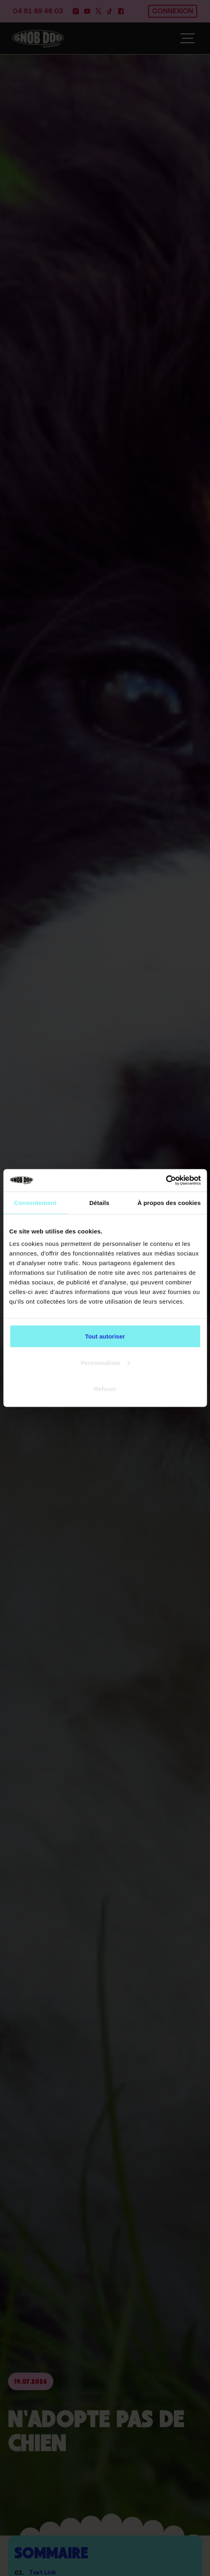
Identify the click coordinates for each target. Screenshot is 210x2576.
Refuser (105, 1388)
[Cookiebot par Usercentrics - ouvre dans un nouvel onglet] (165, 1180)
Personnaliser (105, 1362)
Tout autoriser (105, 1336)
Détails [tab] (99, 1202)
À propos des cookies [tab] (169, 1202)
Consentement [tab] (35, 1202)
